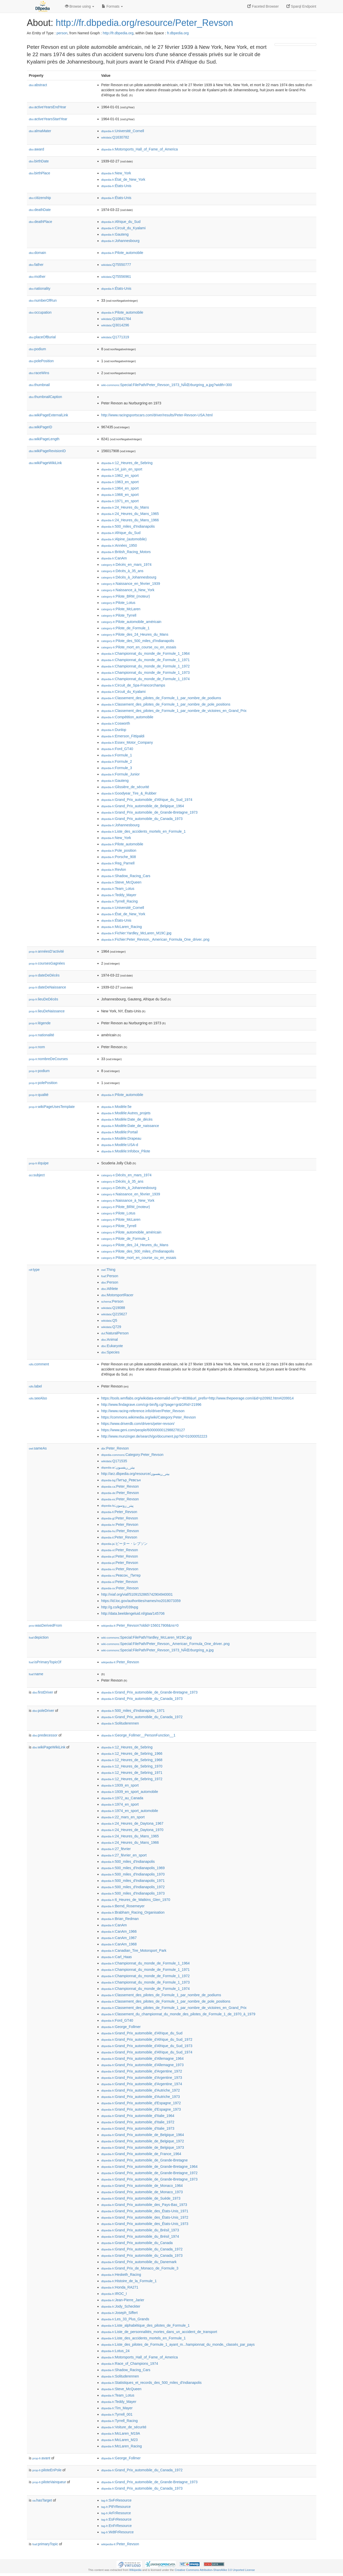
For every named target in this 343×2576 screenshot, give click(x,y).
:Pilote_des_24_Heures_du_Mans (134, 634)
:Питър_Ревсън (121, 1480)
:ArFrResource (116, 2513)
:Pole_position (118, 850)
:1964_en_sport (120, 488)
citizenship (40, 198)
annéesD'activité (46, 951)
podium (37, 349)
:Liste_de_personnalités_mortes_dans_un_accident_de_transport (159, 2332)
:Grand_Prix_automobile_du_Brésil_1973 (140, 2230)
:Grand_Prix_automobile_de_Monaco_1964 (142, 2186)
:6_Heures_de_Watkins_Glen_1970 (135, 1900)
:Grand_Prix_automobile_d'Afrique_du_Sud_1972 (146, 2039)
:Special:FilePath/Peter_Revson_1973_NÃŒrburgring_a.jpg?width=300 (166, 385)
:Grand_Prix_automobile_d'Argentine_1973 (141, 2078)
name (36, 1674)
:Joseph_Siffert (119, 2313)
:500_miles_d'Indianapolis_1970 (133, 1874)
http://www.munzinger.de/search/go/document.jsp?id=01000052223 (154, 1436)
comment (39, 1364)
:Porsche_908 (118, 857)
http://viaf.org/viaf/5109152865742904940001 (137, 1594)
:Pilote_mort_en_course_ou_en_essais (138, 647)
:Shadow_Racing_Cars (126, 876)
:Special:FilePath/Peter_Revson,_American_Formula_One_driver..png (165, 1644)
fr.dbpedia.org (178, 33)
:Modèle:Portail (119, 1132)
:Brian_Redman (120, 1919)
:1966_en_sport (120, 495)
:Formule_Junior (120, 774)
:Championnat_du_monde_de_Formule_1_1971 (145, 660)
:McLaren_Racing (121, 927)
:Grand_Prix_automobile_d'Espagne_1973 (141, 2109)
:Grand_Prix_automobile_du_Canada (137, 2243)
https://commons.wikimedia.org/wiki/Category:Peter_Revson (148, 1417)
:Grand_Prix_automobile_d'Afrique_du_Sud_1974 (146, 800)
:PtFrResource (116, 2507)
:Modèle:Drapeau (121, 1138)
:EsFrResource (116, 2519)
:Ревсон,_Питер (121, 1575)
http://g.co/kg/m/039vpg (119, 1607)
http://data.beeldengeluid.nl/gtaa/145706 (133, 1613)
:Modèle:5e (116, 1107)
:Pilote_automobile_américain (131, 622)
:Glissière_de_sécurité (125, 787)
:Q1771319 (115, 337)
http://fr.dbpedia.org (118, 33)
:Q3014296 (115, 325)
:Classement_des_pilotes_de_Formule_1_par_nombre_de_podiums (161, 698)
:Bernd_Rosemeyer (123, 1906)
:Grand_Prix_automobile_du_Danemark (139, 2262)
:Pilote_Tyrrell (118, 615)
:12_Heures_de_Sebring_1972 (131, 1779)
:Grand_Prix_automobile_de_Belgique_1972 (142, 2141)
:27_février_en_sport (124, 1855)
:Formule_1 (116, 755)
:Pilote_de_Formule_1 (125, 628)
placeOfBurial (42, 337)
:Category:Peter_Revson (132, 1455)
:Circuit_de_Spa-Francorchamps (133, 685)
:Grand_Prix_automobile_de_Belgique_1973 (142, 2147)
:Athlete (109, 1289)
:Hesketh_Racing (121, 2275)
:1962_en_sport (120, 476)
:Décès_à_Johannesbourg (128, 577)
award (36, 149)
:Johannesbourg (120, 241)
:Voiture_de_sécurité (123, 2427)
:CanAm (114, 558)
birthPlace (39, 173)
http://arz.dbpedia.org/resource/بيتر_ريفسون (135, 1474)
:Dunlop (113, 730)
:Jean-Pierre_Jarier (122, 2300)
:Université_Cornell (122, 131)
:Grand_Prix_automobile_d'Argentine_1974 (141, 2084)
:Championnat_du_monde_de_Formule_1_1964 (145, 653)
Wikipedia (135, 2569)
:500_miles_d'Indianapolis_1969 (133, 1868)
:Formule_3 (116, 768)
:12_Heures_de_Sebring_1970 (131, 1766)
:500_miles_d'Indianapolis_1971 (133, 1711)
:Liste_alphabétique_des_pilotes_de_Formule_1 (145, 2325)
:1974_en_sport (120, 1804)
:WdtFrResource (117, 2532)
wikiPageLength (44, 439)
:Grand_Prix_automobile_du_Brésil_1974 (140, 2236)
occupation (40, 312)
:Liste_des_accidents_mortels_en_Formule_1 (143, 831)
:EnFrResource (116, 2526)
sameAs (38, 1448)
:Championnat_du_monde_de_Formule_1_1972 (145, 666)
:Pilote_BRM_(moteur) (125, 596)
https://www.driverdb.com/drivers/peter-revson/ (138, 1424)
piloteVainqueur (49, 2482)
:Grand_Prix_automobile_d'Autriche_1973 (140, 2097)
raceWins (39, 373)
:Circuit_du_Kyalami (123, 228)
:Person (109, 1276)
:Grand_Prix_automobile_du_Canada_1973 (142, 819)
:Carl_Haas (116, 1957)
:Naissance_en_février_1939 (130, 584)
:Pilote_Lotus (118, 603)
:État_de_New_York (123, 179)
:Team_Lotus (118, 889)
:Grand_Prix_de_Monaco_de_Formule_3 (139, 2268)
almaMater (40, 131)
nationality (40, 288)
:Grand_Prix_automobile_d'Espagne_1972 (141, 2103)
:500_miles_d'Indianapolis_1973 (133, 1893)
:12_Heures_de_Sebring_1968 (131, 1760)
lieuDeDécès (43, 999)
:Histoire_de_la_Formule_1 (129, 2281)
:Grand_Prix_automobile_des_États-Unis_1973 (144, 2224)
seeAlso (38, 1398)
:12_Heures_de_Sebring (127, 463)
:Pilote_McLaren (121, 609)
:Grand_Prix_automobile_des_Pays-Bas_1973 (144, 2205)
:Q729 (111, 1327)
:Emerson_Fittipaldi (122, 736)
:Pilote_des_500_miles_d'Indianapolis (137, 641)
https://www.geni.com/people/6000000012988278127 (143, 1430)
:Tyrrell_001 (117, 2414)
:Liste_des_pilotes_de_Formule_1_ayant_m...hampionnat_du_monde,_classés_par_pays (178, 2344)
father (36, 265)
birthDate (39, 161)
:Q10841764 (116, 319)
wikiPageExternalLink (48, 415)
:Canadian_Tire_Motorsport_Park (134, 1950)
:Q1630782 (115, 137)
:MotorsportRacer (117, 1295)
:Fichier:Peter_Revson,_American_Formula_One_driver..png (155, 939)
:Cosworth (115, 723)
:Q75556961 (116, 277)
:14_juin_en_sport (121, 469)
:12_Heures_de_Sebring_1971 (131, 1773)
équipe (39, 1163)
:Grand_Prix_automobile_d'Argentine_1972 (141, 2071)
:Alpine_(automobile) (124, 539)
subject (37, 1175)
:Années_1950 (119, 545)
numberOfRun (43, 300)
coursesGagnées (47, 963)
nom (37, 1047)
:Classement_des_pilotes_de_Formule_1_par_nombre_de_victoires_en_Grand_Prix (174, 711)
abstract (38, 85)
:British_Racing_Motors (126, 552)
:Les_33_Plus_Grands (125, 2319)
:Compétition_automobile (127, 717)
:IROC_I (114, 2294)
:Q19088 (113, 1308)
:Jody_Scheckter (120, 2306)
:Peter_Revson (115, 1448)
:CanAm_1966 (119, 1931)
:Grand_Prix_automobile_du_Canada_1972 (142, 1717)
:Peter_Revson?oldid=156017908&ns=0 (140, 1625)
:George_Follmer (121, 2027)
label (35, 1386)
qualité (38, 1095)
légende (40, 1023)
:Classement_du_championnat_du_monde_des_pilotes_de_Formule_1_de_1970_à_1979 (178, 2014)
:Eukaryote (112, 1346)
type (34, 1270)
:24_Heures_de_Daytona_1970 (132, 1830)
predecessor (45, 1735)
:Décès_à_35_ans (122, 571)
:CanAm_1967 (119, 1938)
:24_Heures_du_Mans (125, 507)
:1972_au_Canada (122, 1798)
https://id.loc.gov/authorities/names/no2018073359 (141, 1601)
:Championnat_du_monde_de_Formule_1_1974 (145, 679)
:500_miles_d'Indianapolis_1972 (133, 1887)
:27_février (116, 1849)
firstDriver (42, 1692)
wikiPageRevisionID (47, 451)
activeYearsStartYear (48, 119)
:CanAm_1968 (119, 1944)
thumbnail (39, 385)
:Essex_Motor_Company (127, 742)
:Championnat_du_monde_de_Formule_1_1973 (145, 672)
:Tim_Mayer (117, 2408)
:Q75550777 (116, 265)
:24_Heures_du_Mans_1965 (130, 514)
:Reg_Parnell (118, 863)
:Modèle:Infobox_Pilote (125, 1151)
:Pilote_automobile (122, 253)
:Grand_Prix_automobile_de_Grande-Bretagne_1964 (149, 2167)
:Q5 (109, 1320)
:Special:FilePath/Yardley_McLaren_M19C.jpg (146, 1637)
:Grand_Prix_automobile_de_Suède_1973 (141, 2198)
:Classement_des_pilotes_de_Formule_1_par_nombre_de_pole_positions (166, 704)
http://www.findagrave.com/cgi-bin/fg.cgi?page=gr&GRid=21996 (151, 1405)
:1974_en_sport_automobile (129, 1811)
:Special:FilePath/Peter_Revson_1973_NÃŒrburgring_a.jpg (157, 1650)
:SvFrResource (116, 2500)
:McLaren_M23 (119, 2440)
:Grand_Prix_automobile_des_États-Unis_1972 (144, 2217)
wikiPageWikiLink (45, 463)
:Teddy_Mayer (118, 895)
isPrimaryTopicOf (45, 1662)
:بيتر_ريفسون (118, 1467)
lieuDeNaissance (47, 1011)
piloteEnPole (47, 2470)
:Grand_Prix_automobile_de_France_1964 (141, 2154)
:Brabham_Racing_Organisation (133, 1912)
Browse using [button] (79, 6)
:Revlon (113, 869)
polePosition (41, 361)
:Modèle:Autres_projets (126, 1113)
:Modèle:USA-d (119, 1145)
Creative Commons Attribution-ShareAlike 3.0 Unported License (215, 2569)
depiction (39, 1637)
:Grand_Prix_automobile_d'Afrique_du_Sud (142, 2033)
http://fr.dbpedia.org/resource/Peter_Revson (144, 23)
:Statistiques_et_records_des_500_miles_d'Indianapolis (151, 2383)
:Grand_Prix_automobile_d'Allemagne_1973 (142, 2065)
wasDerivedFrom (45, 1625)
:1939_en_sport (120, 1785)
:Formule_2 (116, 761)
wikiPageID (40, 427)
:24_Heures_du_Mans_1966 (130, 520)
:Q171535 (114, 1461)
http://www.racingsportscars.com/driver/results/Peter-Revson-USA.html (157, 415)
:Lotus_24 (115, 2351)
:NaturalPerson (115, 1333)
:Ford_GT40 (117, 749)
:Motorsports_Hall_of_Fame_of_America (139, 149)
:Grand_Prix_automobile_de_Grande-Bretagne (144, 2160)
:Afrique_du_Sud (121, 222)
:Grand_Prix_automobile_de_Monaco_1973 (142, 2192)
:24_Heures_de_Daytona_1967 (132, 1823)
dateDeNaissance (47, 987)
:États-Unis (116, 186)
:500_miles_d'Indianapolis (128, 526)
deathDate (40, 210)
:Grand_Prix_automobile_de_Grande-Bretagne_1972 (149, 2173)
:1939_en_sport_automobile (129, 1792)
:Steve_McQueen (121, 882)
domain (37, 253)
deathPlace (40, 222)
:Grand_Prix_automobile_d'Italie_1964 (137, 2116)
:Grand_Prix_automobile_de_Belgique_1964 (142, 806)
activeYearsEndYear (47, 107)
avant (41, 2458)
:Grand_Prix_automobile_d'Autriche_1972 (140, 2090)
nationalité (41, 1035)
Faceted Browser (263, 6)
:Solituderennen (120, 1723)
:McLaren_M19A (120, 2433)
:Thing (108, 1270)
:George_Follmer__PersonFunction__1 (138, 1735)
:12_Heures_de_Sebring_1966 (131, 1753)
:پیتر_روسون (117, 1505)
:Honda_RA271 (119, 2287)
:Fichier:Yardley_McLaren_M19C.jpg (136, 933)
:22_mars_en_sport (123, 1817)
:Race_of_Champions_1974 (129, 2363)
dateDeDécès (44, 975)
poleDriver (43, 1711)
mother (37, 277)
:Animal (109, 1339)
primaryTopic (45, 2544)
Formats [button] (112, 6)
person (62, 33)
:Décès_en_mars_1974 (126, 564)
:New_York (116, 173)
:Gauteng (115, 234)
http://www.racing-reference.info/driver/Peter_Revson (143, 1411)
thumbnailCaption (45, 397)
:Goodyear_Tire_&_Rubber (129, 793)
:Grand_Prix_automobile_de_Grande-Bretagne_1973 (149, 812)
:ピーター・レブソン (124, 1544)
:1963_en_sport (120, 482)
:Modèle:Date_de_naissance (130, 1126)
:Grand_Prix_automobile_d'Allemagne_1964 (142, 2058)
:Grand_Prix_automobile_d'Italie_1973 (137, 2128)
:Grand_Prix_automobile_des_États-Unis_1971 (144, 2211)
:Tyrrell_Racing (119, 901)
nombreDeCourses (48, 1059)
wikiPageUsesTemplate (52, 1107)
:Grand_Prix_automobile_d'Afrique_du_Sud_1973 (146, 2046)
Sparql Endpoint (301, 6)
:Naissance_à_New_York (127, 590)
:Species (110, 1352)
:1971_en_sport (120, 501)
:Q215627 (114, 1314)
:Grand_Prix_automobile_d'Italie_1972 (137, 2122)
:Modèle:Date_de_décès (127, 1119)
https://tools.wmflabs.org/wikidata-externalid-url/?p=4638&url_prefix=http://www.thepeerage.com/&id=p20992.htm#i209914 (197, 1398)
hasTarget (42, 2500)
